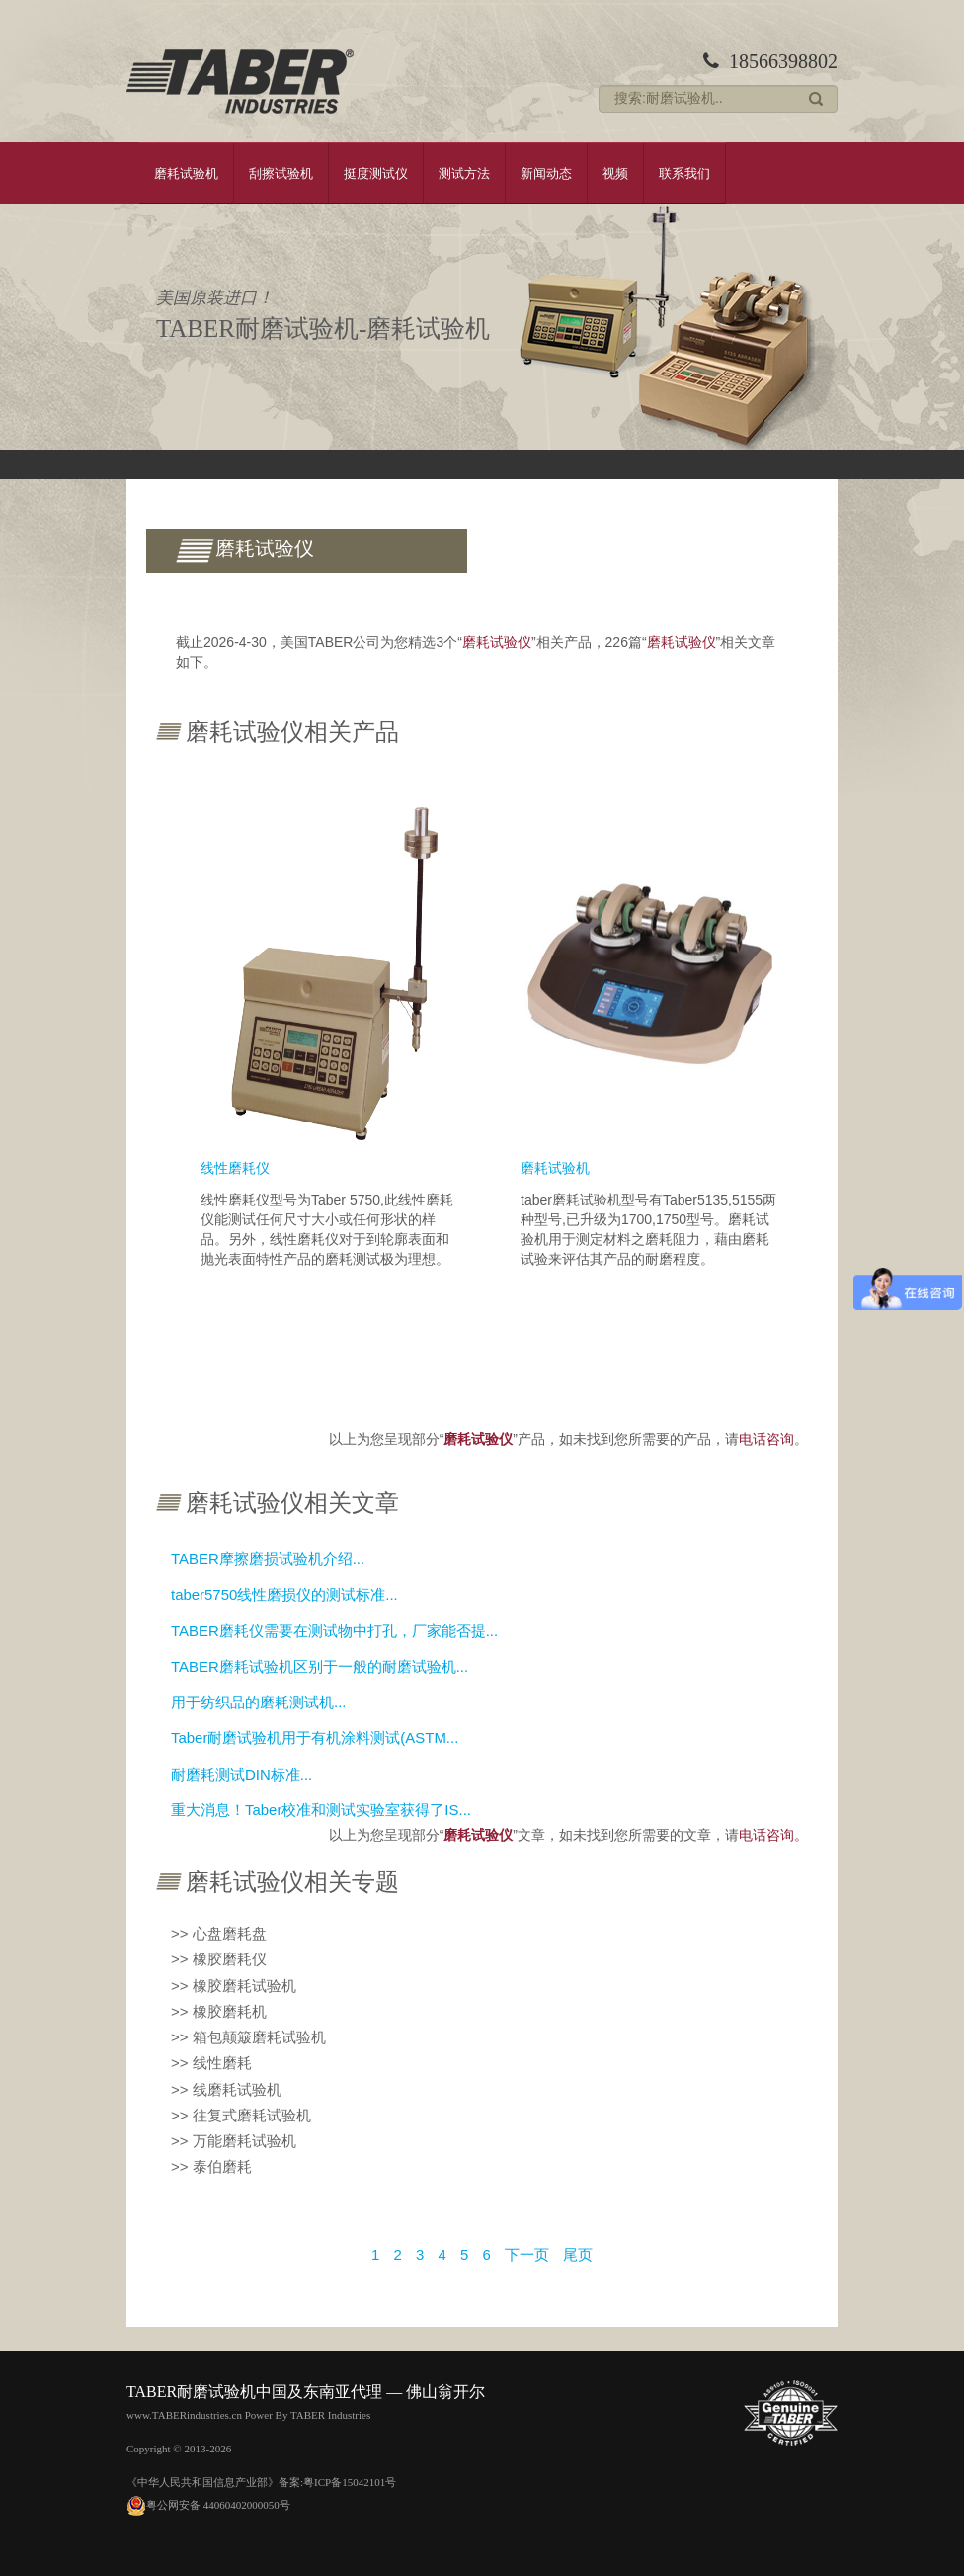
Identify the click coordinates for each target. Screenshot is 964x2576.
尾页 (578, 2254)
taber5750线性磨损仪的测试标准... (284, 1594)
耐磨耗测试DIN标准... (241, 1774)
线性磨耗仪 (235, 1168)
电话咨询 (766, 1439)
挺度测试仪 (376, 173)
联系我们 (684, 173)
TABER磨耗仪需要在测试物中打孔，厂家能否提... (334, 1630)
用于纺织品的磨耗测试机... (259, 1702)
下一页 (527, 2254)
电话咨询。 (773, 1835)
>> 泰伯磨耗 (211, 2166)
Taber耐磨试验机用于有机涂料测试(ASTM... (315, 1737)
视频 (615, 173)
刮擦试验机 (281, 173)
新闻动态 (546, 173)
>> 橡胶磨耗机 (219, 2011)
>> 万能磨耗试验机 (233, 2140)
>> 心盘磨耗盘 (219, 1933)
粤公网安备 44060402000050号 (208, 2504)
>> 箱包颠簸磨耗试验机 (248, 2037)
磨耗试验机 (186, 173)
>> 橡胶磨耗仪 (219, 1959)
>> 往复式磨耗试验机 (241, 2115)
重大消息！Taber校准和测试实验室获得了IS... (321, 1809)
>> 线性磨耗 (211, 2062)
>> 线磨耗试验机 (226, 2089)
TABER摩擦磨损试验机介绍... (267, 1558)
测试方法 (464, 173)
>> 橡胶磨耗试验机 (233, 1985)
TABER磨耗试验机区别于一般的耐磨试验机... (319, 1666)
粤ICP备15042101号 (349, 2482)
